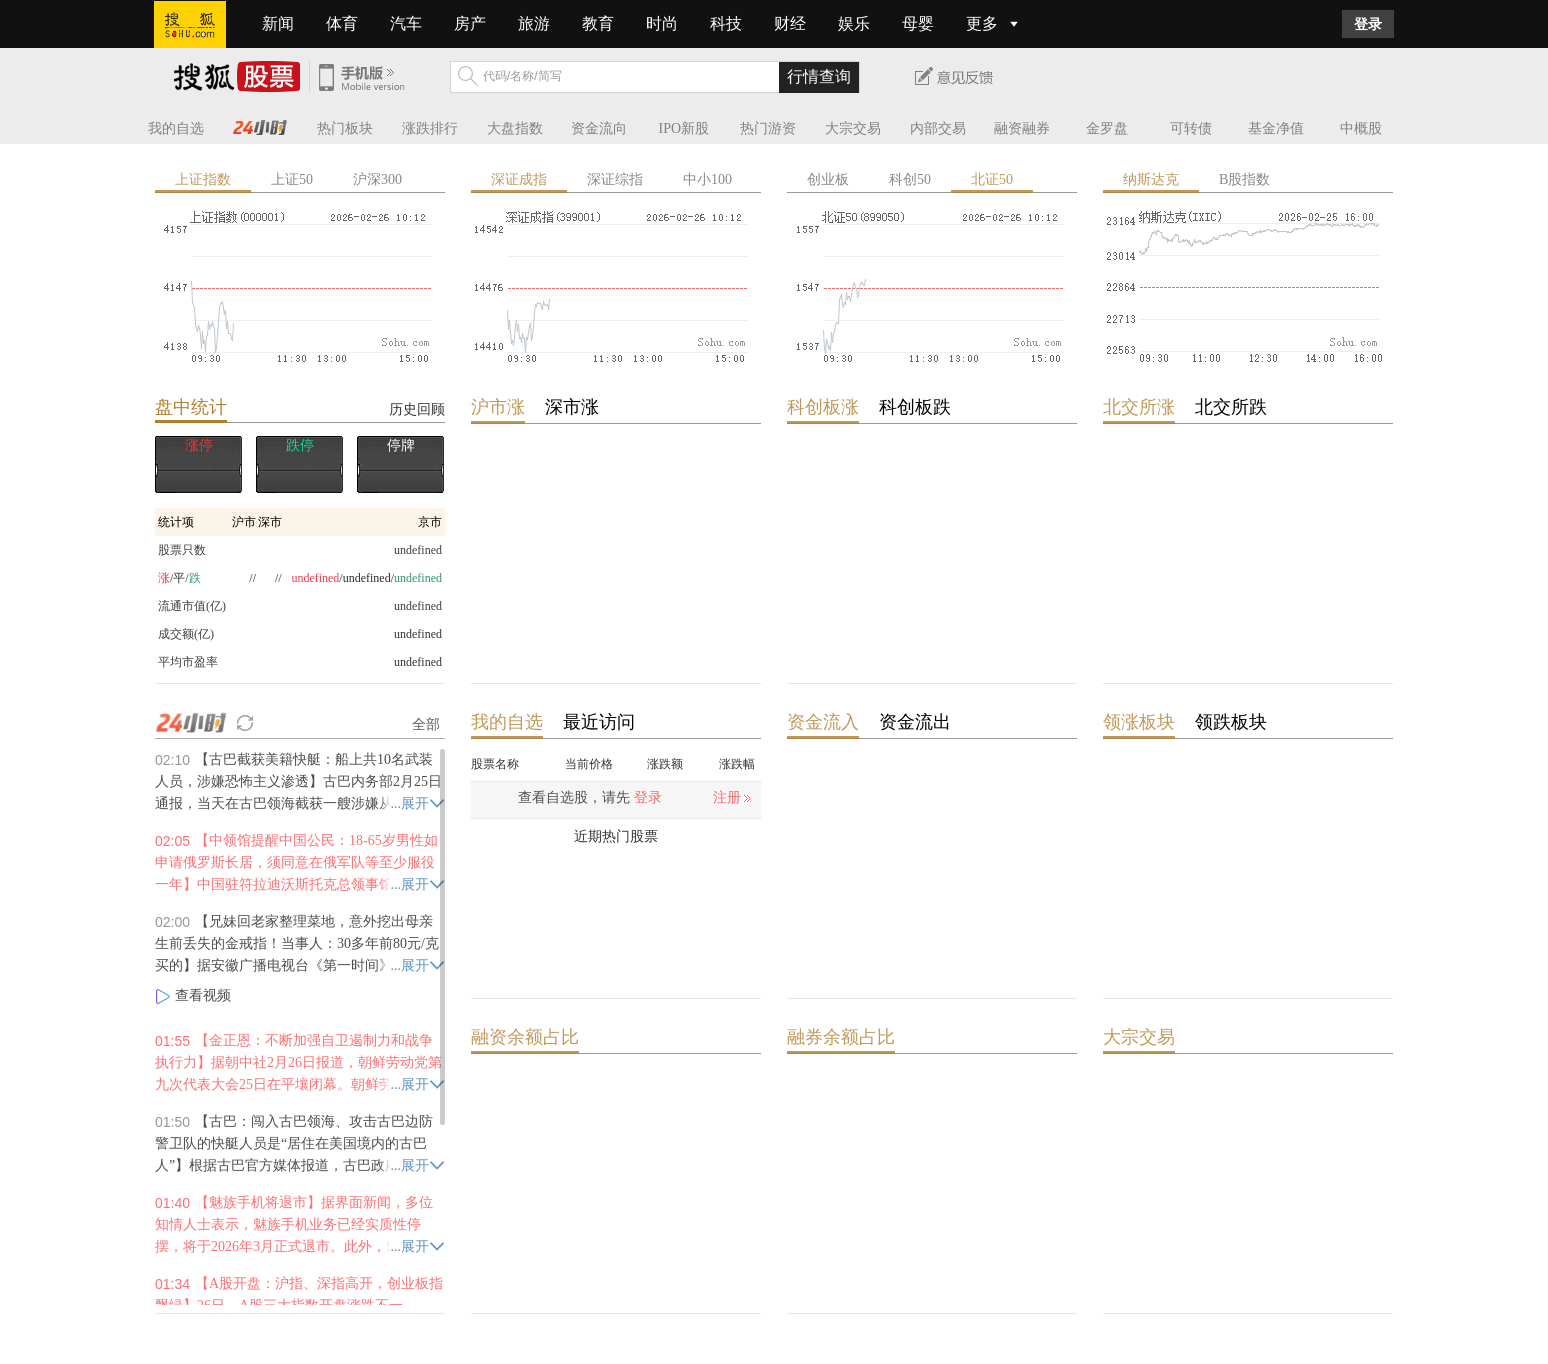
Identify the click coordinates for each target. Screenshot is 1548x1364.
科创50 (910, 179)
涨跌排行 (430, 128)
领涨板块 (1139, 722)
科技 (726, 23)
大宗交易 (853, 128)
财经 (790, 23)
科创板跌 (915, 407)
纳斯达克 (1151, 179)
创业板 (828, 179)
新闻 (278, 23)
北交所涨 (1139, 407)
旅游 (534, 23)
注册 (727, 797)
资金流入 (823, 722)
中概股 (1361, 128)
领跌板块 (1231, 722)
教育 (598, 23)
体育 (342, 23)
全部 (426, 724)
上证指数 (203, 179)
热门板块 (345, 128)
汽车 (406, 23)
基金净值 (1276, 128)
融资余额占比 (525, 1037)
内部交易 (938, 128)
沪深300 (377, 179)
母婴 (918, 23)
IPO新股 (684, 128)
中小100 (707, 179)
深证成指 (519, 179)
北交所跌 (1231, 407)
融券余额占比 (841, 1037)
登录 (1368, 24)
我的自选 (176, 128)
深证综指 (615, 179)
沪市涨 (498, 407)
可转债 (1191, 128)
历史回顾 (417, 409)
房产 (470, 23)
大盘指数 (515, 128)
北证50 (992, 179)
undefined (418, 634)
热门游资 (768, 128)
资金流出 (915, 722)
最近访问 (599, 722)
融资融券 (1022, 128)
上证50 (292, 179)
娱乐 (854, 23)
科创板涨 (823, 407)
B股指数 (1244, 179)
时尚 (662, 23)
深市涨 (572, 407)
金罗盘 (1107, 128)
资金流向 (599, 128)
